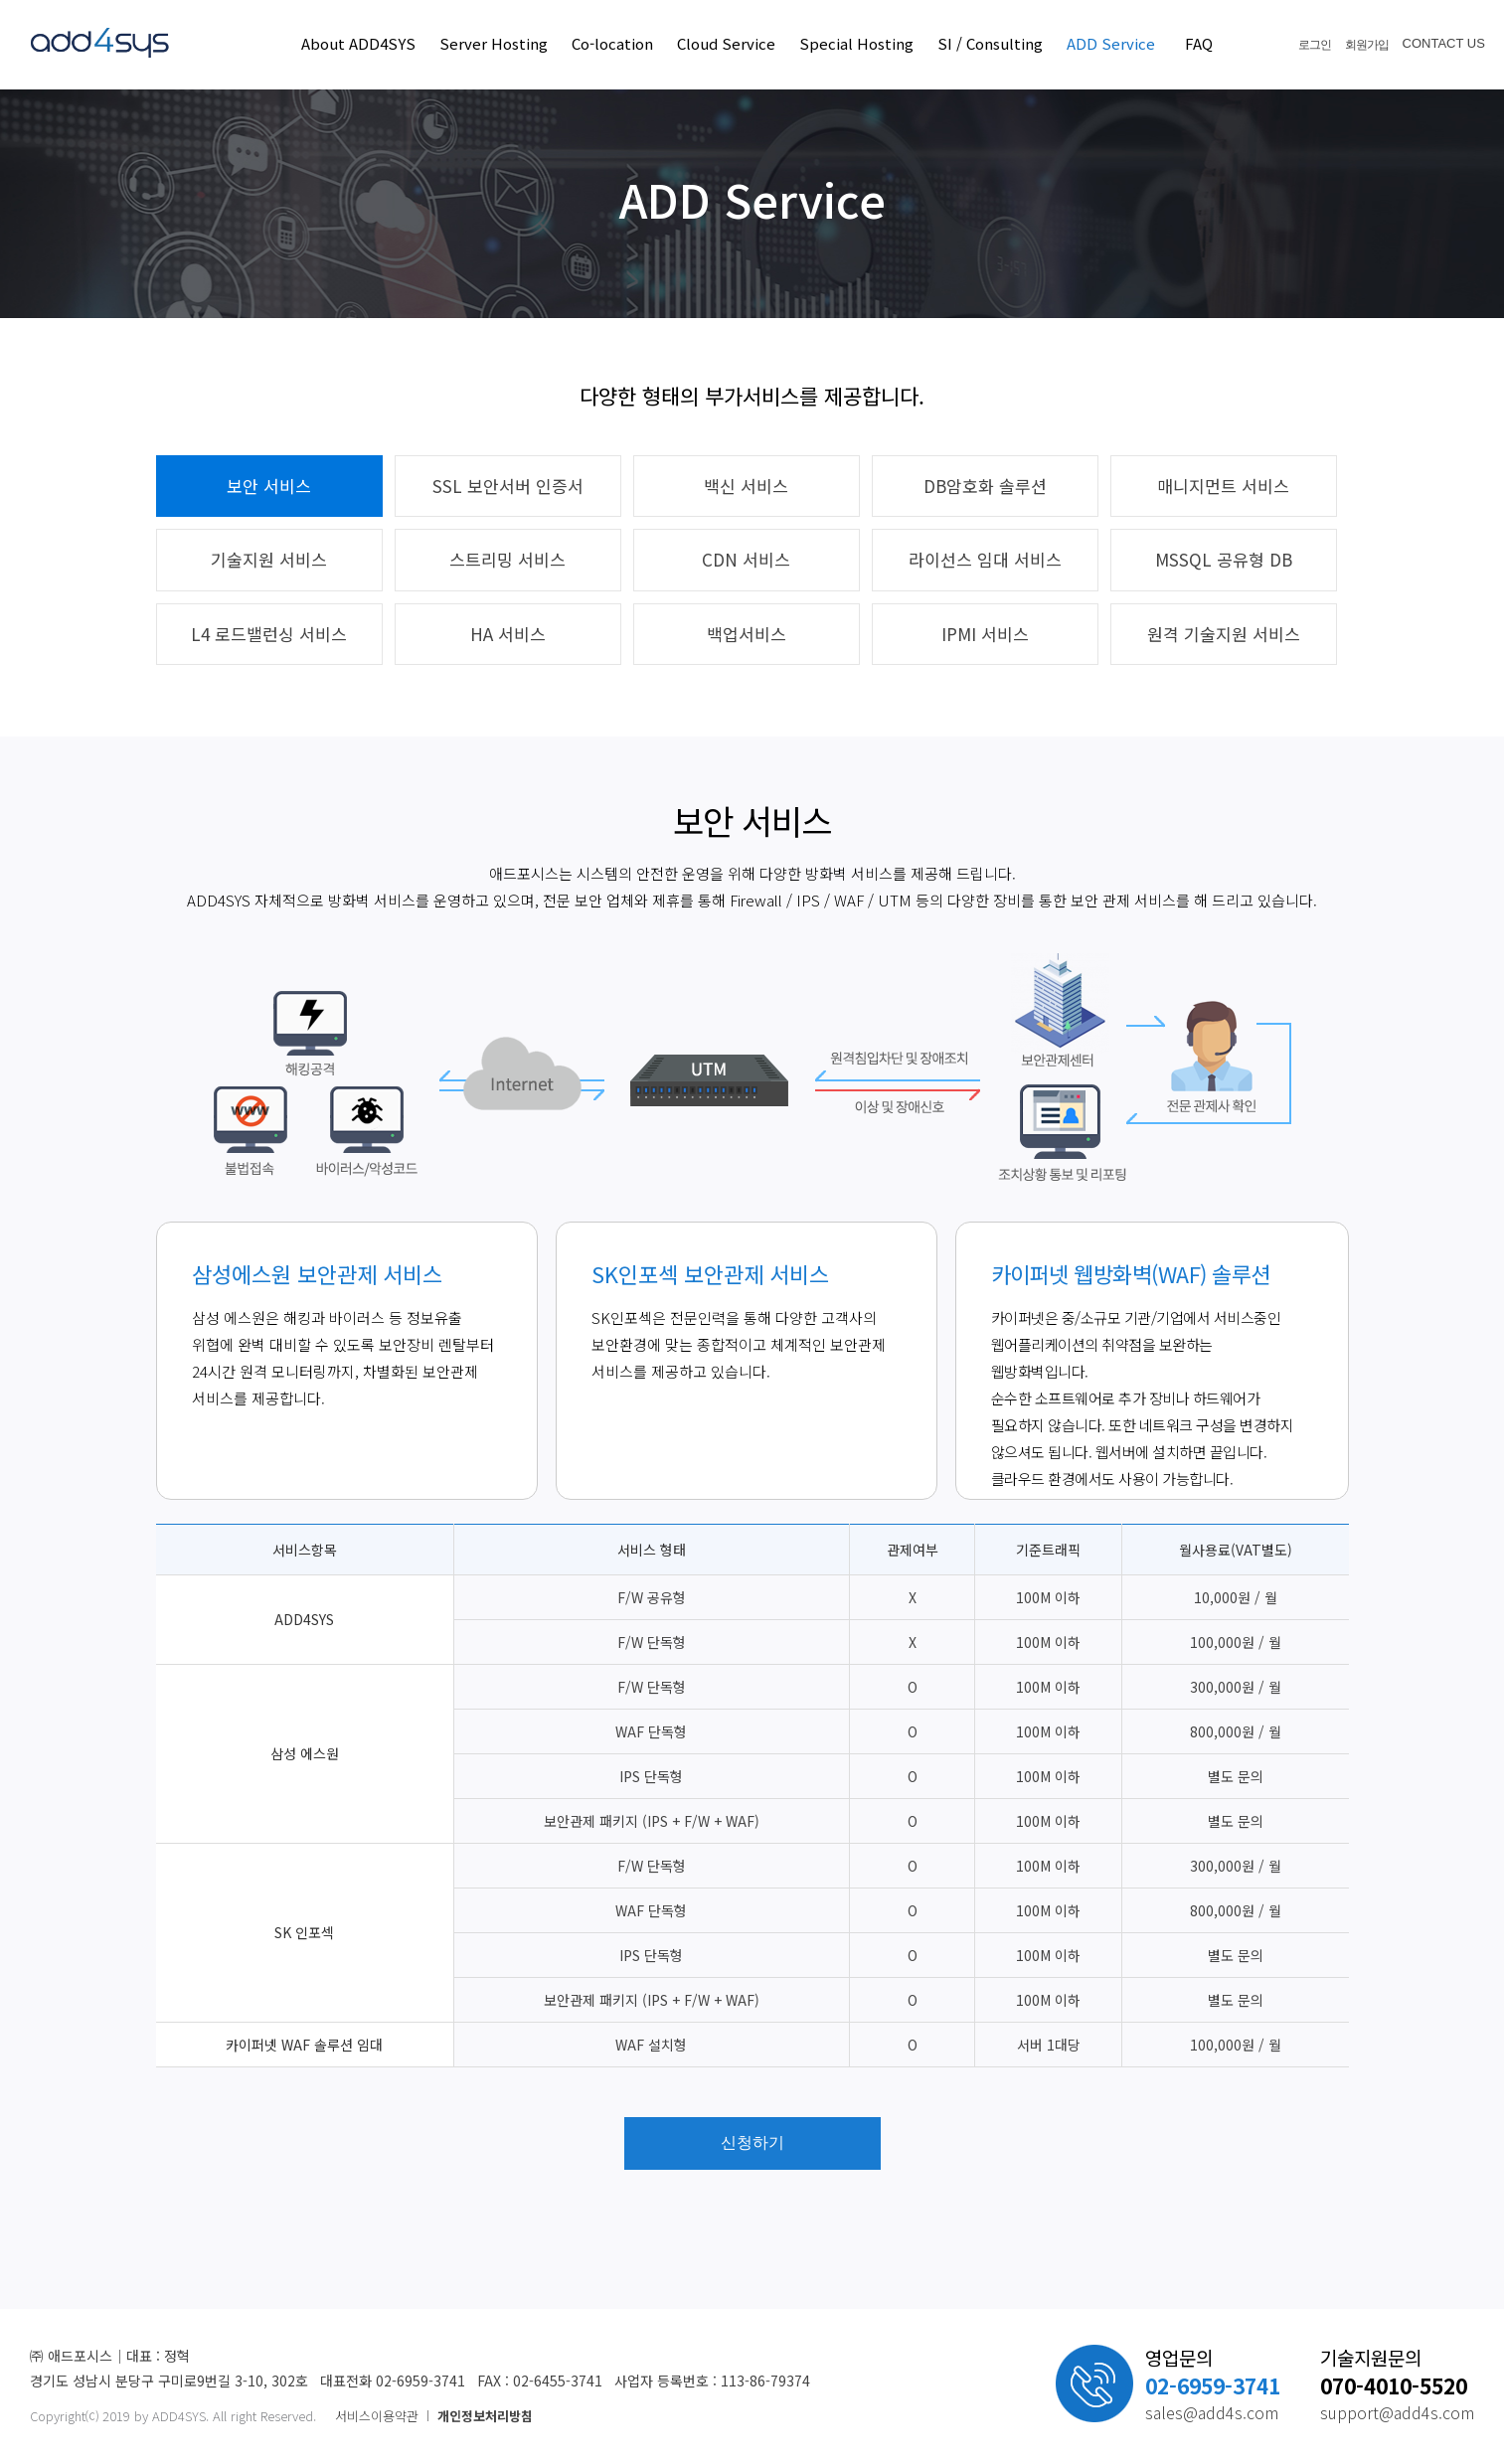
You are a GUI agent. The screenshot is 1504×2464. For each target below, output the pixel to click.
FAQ (1199, 43)
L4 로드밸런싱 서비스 (269, 633)
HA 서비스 (508, 633)
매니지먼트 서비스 (1223, 485)
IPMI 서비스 (985, 633)
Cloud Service (726, 43)
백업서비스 (746, 633)
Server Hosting (493, 43)
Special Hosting (856, 43)
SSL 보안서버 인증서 (508, 485)
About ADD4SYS (358, 43)
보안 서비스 (269, 485)
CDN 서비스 (746, 559)
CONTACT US (1444, 43)
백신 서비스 (746, 485)
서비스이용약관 (376, 2415)
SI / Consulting (990, 43)
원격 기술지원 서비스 (1223, 633)
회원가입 (1367, 45)
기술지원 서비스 (269, 559)
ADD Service (1111, 43)
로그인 (1314, 45)
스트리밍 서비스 (507, 559)
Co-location (612, 43)
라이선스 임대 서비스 (985, 559)
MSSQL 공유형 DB (1223, 559)
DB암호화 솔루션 (985, 485)
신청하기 (752, 2142)
